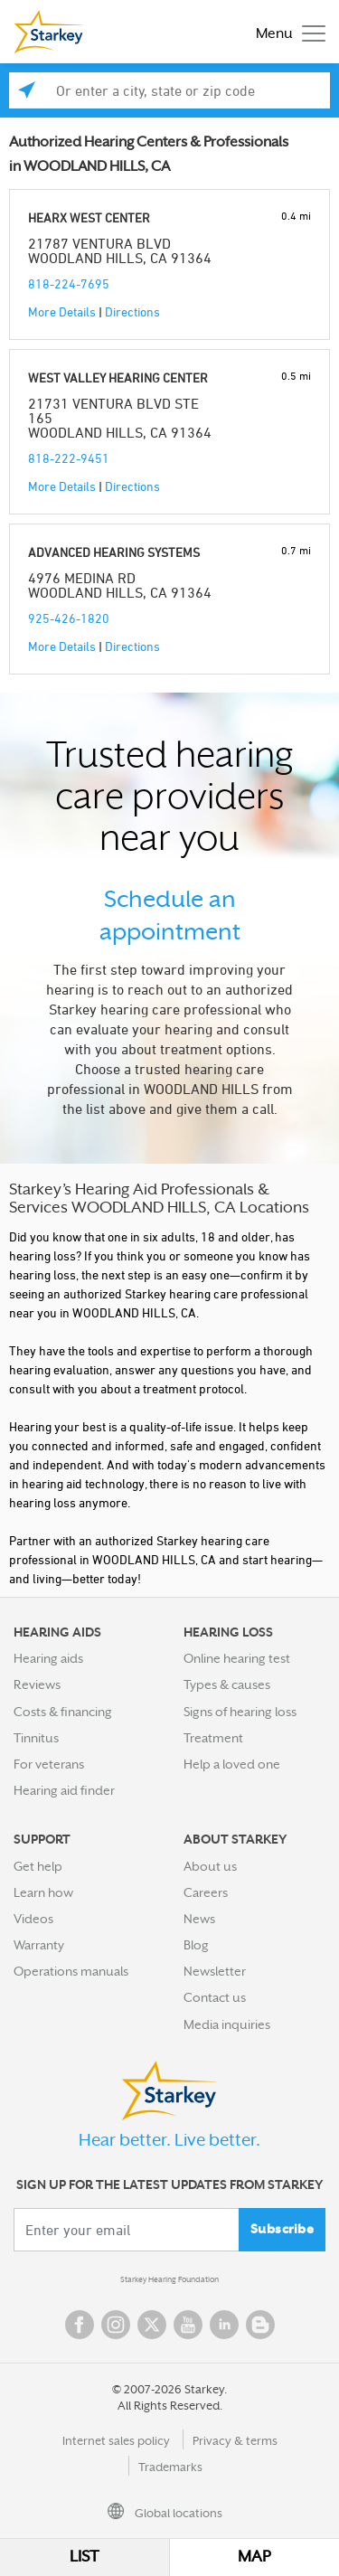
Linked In (224, 2324)
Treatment (213, 1738)
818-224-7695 (68, 283)
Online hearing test (237, 1658)
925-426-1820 (68, 618)
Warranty (39, 1945)
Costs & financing (63, 1711)
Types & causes (227, 1684)
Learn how (43, 1892)
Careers (206, 1892)
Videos (33, 1918)
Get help (38, 1866)
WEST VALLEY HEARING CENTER (118, 377)
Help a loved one (232, 1764)
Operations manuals (71, 1971)
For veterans (49, 1764)
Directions (132, 311)
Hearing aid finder (64, 1790)
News (199, 1918)
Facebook (79, 2324)
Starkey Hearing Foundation (169, 2279)
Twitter (151, 2324)
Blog (196, 1945)
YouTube (188, 2324)
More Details (62, 311)
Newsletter (215, 1971)
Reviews (37, 1684)
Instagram (115, 2324)
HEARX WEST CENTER (89, 217)
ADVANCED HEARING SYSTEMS (114, 552)
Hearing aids (48, 1658)
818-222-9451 (68, 458)
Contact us (215, 1997)
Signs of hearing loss (240, 1711)
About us (210, 1866)
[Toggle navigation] (286, 32)
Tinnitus (36, 1738)
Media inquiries (227, 2024)
